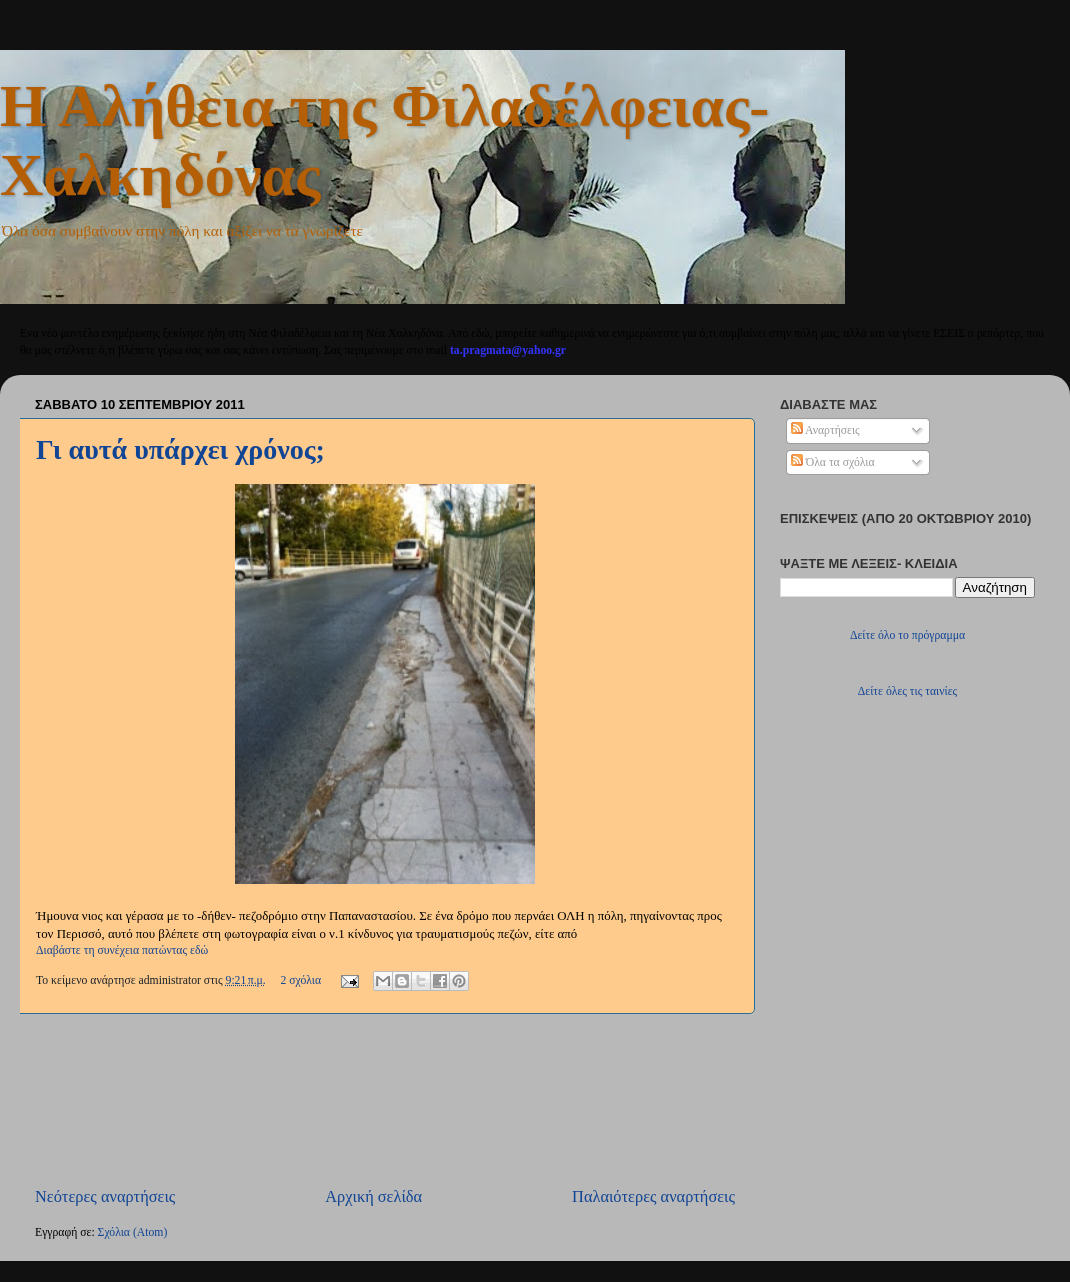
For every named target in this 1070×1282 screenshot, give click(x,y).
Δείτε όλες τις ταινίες (907, 691)
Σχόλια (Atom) (133, 1232)
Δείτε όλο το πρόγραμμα (907, 635)
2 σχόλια (300, 980)
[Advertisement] (385, 1099)
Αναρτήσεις (825, 430)
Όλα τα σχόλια (833, 462)
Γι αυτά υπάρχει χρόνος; (180, 449)
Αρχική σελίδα (373, 1196)
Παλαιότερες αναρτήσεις (653, 1196)
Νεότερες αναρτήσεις (105, 1196)
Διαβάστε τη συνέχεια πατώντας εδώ (122, 950)
